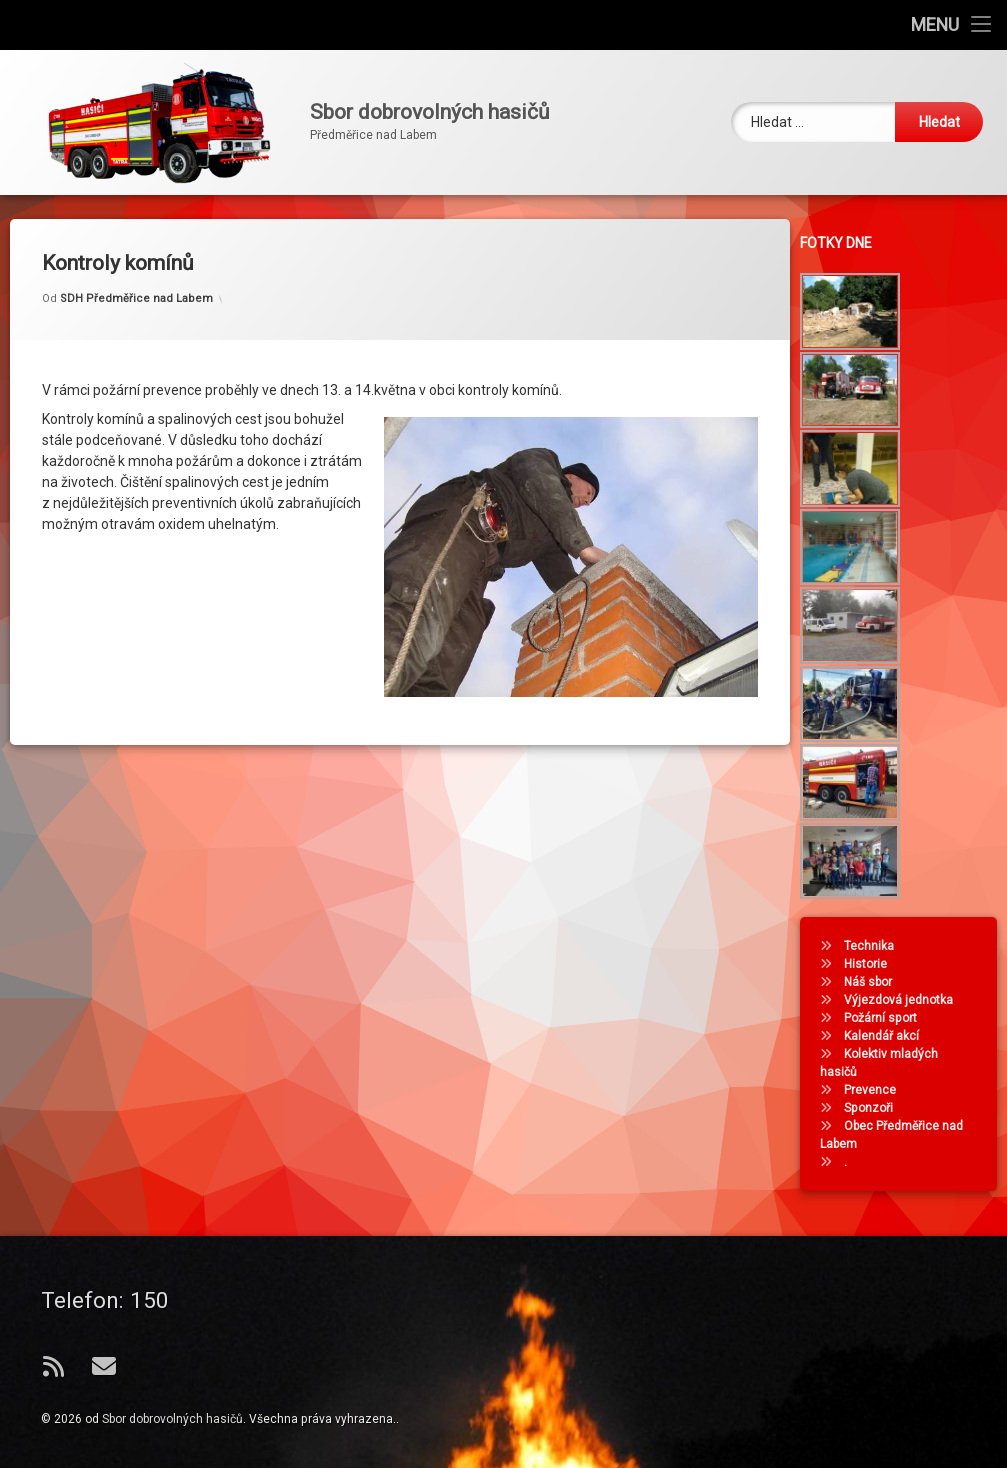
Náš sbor (873, 982)
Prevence (875, 1090)
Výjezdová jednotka (903, 1000)
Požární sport (885, 1018)
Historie (870, 964)
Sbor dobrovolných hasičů (172, 1419)
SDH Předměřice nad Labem (136, 283)
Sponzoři (873, 1108)
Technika (874, 946)
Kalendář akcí (886, 1036)
